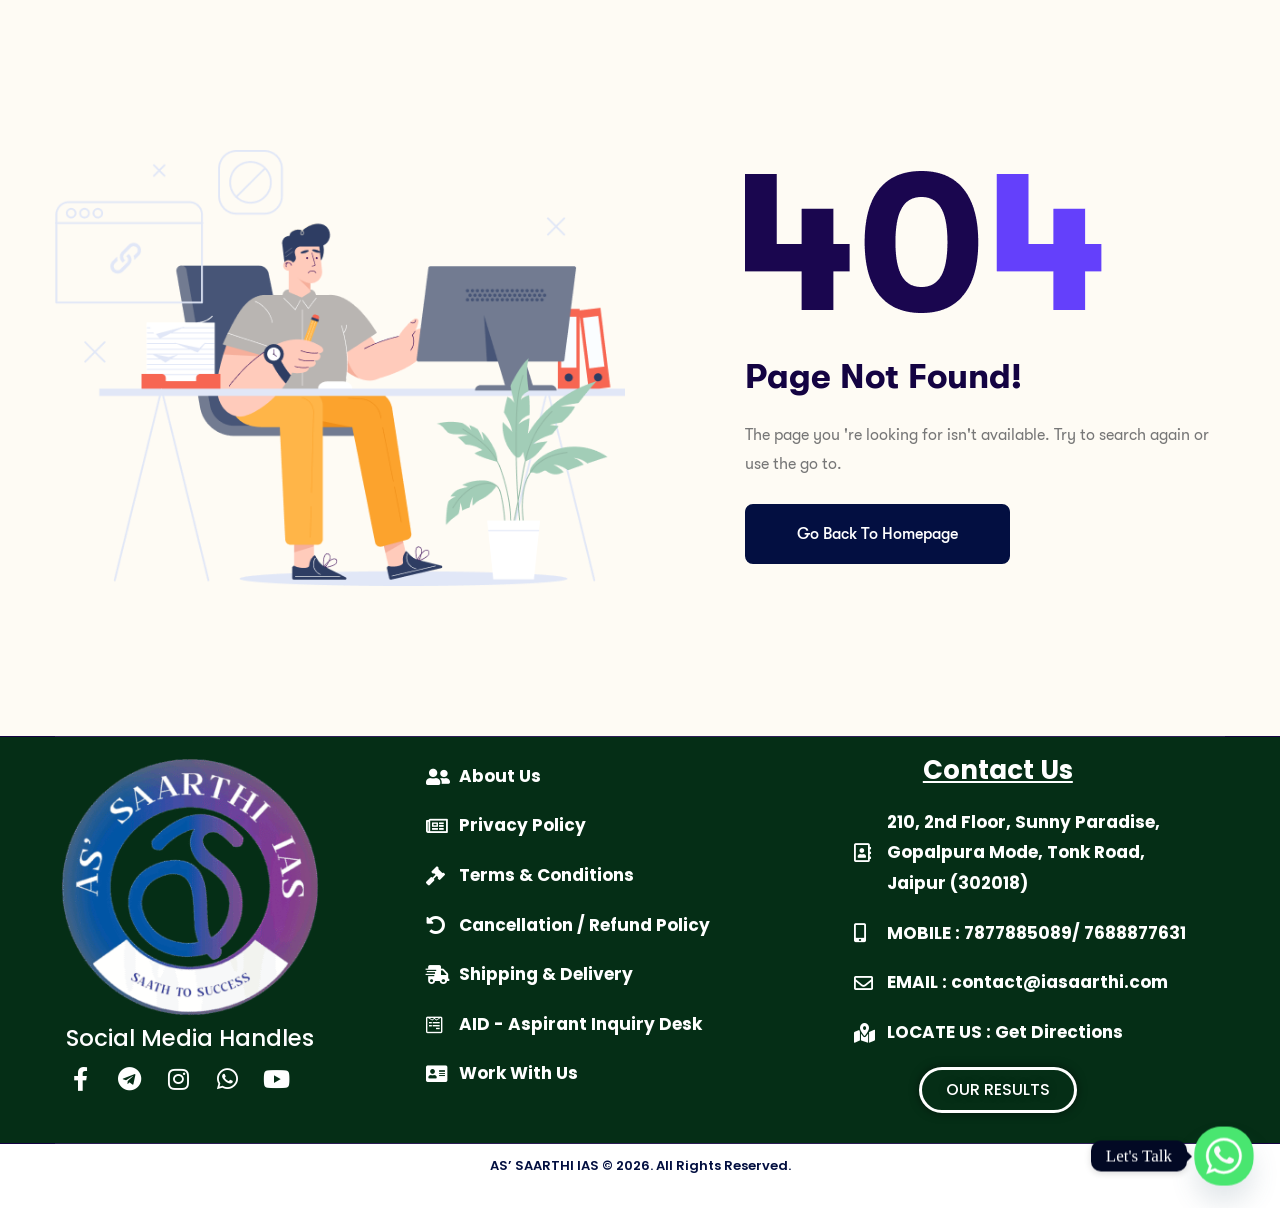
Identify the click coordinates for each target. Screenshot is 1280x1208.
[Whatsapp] (1224, 1156)
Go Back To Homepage (877, 534)
